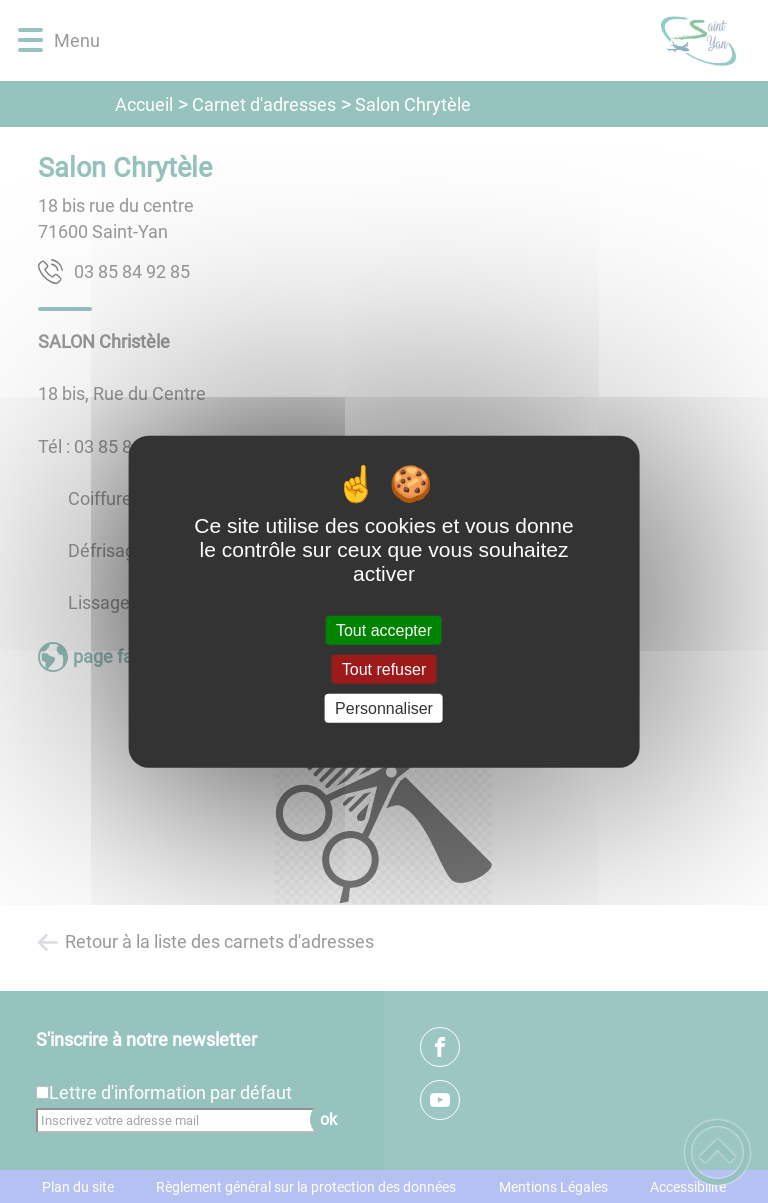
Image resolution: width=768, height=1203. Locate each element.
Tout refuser (384, 668)
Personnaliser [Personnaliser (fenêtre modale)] (384, 708)
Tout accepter (384, 629)
